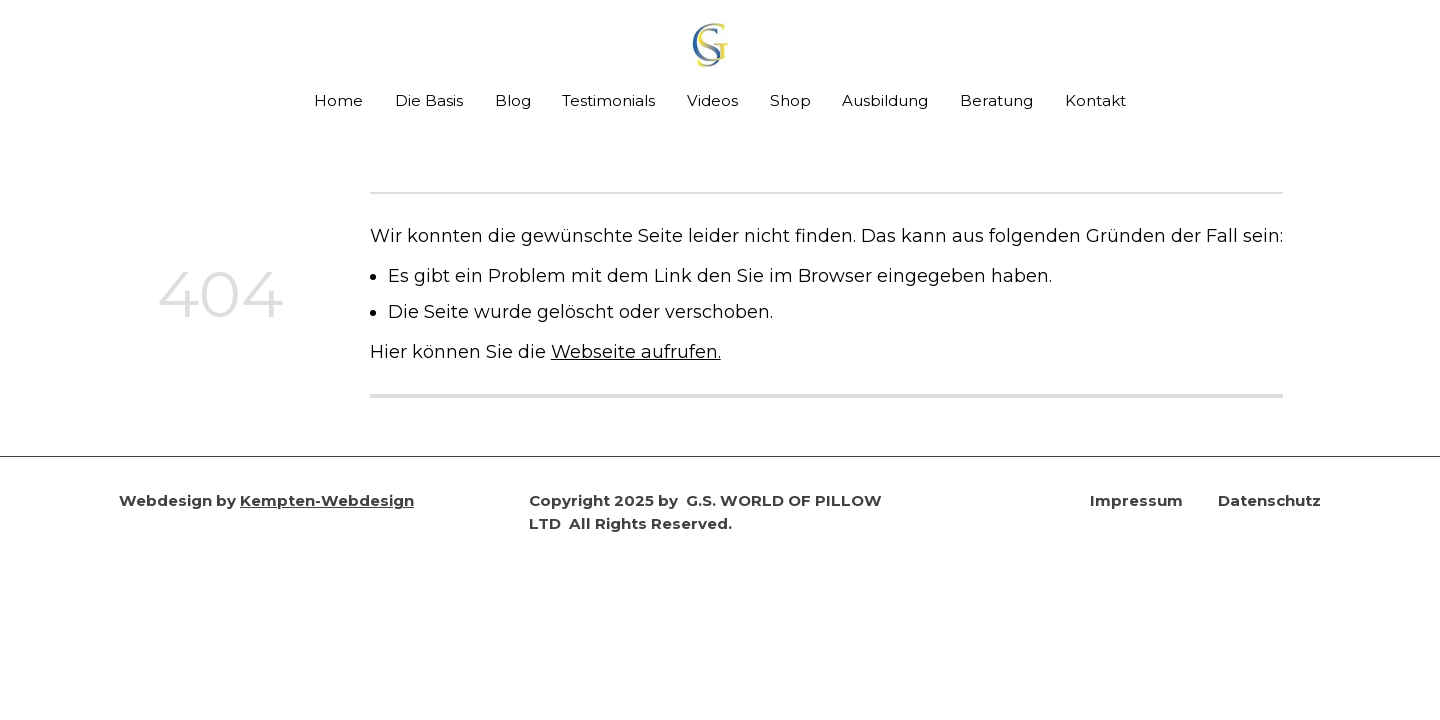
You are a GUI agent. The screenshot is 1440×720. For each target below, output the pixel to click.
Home (338, 100)
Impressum (1136, 500)
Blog (513, 100)
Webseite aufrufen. (636, 351)
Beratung (996, 100)
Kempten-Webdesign (327, 500)
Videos (712, 100)
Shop (790, 100)
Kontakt (1095, 100)
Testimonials (608, 100)
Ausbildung (885, 100)
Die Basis (429, 100)
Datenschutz (1269, 500)
